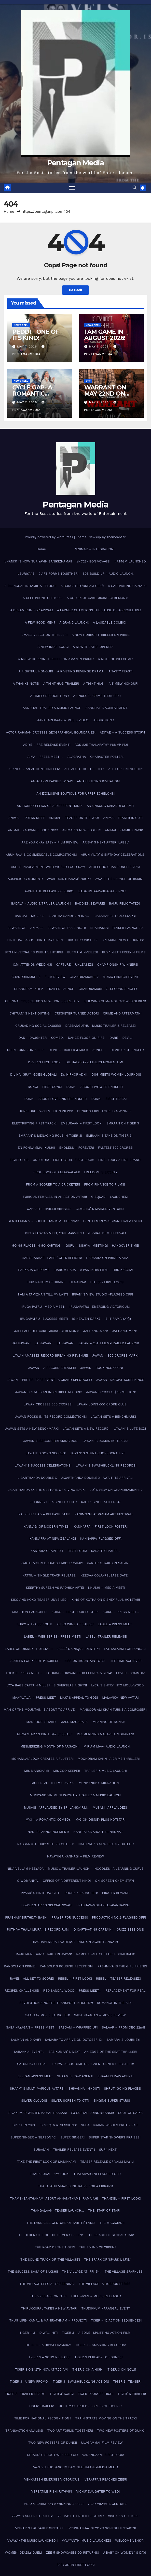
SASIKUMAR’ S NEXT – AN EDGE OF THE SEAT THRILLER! (92, 2052)
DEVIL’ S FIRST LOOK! (44, 1062)
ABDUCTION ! (103, 720)
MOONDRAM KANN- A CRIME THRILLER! (109, 1759)
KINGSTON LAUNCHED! (29, 1612)
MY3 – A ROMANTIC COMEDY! (48, 1820)
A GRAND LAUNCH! (74, 622)
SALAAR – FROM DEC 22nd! (123, 2027)
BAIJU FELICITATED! (124, 903)
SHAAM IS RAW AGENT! (75, 2076)
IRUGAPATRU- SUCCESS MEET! (44, 1319)
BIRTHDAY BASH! (20, 940)
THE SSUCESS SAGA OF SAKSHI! (33, 2272)
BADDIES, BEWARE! (90, 903)
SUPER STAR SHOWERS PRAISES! (114, 2137)
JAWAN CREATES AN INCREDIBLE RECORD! (48, 1392)
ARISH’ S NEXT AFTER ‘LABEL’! (106, 842)
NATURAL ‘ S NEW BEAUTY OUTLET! (106, 1844)
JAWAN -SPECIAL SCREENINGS (120, 1380)
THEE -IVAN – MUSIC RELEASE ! (96, 2296)
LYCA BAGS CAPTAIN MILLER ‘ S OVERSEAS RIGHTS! (46, 1685)
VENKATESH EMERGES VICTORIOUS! (52, 2479)
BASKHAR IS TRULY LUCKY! (115, 916)
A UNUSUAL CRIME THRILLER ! (97, 696)
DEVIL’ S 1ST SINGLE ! (127, 1050)
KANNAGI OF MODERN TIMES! (46, 1526)
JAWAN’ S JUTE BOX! (130, 1429)
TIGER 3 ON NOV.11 (122, 2369)
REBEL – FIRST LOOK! (75, 1978)
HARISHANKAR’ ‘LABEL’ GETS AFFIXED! (52, 1258)
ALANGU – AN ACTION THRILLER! (34, 769)
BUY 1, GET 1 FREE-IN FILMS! (124, 952)
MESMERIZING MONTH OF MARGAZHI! (49, 1746)
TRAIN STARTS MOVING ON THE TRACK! (106, 2418)
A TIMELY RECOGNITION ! (49, 696)
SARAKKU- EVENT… (29, 2052)
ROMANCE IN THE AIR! (114, 2003)
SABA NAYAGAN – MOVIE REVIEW (100, 2015)
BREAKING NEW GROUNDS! (123, 940)
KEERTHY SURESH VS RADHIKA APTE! (55, 1587)
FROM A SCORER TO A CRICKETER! (53, 1184)
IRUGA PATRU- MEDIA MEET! (43, 1306)
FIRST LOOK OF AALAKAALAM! (56, 1172)
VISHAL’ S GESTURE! (124, 2516)
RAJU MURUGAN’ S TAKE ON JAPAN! (44, 1954)
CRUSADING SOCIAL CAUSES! (38, 1026)
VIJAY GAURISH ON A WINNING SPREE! (53, 2504)
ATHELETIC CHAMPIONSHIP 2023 (114, 867)
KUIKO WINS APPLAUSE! (75, 1624)
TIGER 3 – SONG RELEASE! (49, 2357)
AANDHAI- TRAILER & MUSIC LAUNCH (52, 708)
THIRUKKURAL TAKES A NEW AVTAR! (49, 2308)
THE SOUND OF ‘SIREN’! (97, 2247)
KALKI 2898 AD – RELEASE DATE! (44, 1514)
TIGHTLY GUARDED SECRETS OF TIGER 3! (90, 2406)
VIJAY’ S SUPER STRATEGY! (32, 2516)
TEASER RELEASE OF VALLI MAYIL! (107, 2162)
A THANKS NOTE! (26, 683)
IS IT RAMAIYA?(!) (118, 1319)
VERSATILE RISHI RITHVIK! (51, 2492)
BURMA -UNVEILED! (82, 952)
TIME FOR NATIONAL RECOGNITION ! (42, 2418)
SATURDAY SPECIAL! (32, 2064)
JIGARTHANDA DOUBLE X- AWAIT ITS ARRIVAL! (97, 1478)
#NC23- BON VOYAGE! (93, 561)
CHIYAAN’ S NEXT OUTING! (30, 1013)
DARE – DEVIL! (121, 1038)
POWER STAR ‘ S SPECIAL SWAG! (46, 1905)
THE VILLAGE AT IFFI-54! (81, 2272)
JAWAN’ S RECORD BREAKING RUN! (50, 1441)
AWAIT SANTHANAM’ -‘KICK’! (69, 879)
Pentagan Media (75, 162)
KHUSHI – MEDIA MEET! (106, 1587)
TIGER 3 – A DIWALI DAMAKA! (48, 2345)
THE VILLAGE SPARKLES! (124, 2272)
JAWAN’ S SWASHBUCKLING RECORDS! (106, 1465)
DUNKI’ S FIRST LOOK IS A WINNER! (104, 1111)
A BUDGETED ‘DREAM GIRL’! (82, 586)
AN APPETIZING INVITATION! (98, 781)
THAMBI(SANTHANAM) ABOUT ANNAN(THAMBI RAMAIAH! (54, 2198)
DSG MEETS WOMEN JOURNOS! (116, 1074)
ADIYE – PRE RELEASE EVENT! (46, 745)
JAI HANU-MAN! (95, 1331)
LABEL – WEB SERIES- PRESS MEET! (52, 1636)
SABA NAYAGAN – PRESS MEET (30, 2027)
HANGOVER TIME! (125, 1245)
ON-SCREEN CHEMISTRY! (114, 1881)
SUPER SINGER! (72, 2137)
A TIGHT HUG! (93, 683)
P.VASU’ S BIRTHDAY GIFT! (40, 1893)
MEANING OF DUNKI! (109, 1722)
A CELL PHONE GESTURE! (43, 598)
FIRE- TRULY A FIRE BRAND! (119, 1160)
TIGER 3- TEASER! (127, 2382)
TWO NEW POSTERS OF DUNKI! (121, 2430)
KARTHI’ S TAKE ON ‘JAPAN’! (108, 1563)
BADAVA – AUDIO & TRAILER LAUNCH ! (41, 903)
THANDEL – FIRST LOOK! (121, 2198)
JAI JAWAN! (43, 1343)
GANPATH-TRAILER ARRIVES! (49, 1209)
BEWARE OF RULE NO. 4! (66, 928)
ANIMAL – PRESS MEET (26, 818)
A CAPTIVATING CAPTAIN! (127, 586)
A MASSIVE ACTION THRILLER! (43, 635)
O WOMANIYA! (28, 1881)
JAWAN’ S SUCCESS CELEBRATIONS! (43, 1465)
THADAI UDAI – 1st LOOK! (49, 2174)
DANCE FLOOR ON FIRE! (86, 1038)
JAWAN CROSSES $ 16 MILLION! (111, 1392)
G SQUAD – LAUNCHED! (109, 1197)
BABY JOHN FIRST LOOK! (75, 2565)
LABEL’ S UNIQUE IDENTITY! (78, 1649)
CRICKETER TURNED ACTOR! (77, 1013)
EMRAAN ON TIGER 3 (123, 1123)
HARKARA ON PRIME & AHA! (107, 1258)
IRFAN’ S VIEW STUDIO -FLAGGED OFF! (102, 1294)
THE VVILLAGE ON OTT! (48, 2296)
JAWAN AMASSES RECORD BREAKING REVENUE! (50, 1355)
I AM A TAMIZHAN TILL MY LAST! (43, 1294)
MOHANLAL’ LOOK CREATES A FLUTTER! (42, 1759)
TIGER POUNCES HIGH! (95, 2394)
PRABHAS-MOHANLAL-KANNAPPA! (103, 1905)
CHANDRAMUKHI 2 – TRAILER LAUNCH (44, 989)
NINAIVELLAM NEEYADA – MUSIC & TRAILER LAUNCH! (48, 1868)
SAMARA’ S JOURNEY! (123, 2040)
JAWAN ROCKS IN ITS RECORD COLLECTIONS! (51, 1416)
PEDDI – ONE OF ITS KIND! (35, 335)
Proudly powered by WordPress (49, 537)
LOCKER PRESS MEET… (24, 1673)
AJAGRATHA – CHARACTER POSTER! (96, 757)
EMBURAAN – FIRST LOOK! (81, 1123)
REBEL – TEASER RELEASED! (118, 1978)
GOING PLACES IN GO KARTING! (36, 1245)
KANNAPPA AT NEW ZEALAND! (52, 1539)
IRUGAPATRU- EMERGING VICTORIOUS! (99, 1306)
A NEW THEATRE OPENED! (93, 647)
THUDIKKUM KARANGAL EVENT (105, 2308)
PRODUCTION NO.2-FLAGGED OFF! (119, 1917)
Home (9, 211)
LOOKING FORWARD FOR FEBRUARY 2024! (79, 1673)
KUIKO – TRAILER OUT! (34, 1624)
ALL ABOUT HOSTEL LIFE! (84, 769)
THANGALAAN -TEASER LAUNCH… (57, 2211)
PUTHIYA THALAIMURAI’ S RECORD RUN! (38, 1930)
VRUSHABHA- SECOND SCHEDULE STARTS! (102, 2528)
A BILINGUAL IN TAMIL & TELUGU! (30, 586)
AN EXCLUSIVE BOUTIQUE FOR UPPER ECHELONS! (75, 793)
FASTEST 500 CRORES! (115, 1148)
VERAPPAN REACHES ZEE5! (105, 2479)
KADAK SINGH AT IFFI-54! (101, 1502)
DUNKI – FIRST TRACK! (109, 1099)
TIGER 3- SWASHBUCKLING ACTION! (81, 2382)
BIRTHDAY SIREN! (50, 940)
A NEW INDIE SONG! (53, 647)
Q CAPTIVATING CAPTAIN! (92, 1930)
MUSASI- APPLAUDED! (110, 1807)
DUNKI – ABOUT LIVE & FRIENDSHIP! (94, 1087)
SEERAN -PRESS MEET (35, 2076)
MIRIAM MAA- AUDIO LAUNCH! (107, 1746)
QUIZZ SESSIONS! (130, 1930)
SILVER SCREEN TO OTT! (70, 2101)
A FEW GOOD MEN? (40, 622)
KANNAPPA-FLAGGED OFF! (101, 1539)
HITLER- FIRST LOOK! (107, 1282)
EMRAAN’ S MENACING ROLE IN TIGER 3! (50, 1135)
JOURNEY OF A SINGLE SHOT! (54, 1502)
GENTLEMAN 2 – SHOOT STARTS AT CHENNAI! (43, 1221)
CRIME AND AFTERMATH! (122, 1013)
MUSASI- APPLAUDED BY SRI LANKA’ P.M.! (56, 1807)
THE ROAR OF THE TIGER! (55, 2247)
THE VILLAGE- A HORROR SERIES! (105, 2284)
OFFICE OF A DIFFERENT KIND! (67, 1881)
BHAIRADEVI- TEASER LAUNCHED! (116, 928)
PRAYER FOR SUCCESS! (70, 1917)
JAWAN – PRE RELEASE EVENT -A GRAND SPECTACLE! (49, 1380)
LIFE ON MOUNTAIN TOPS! (85, 1661)
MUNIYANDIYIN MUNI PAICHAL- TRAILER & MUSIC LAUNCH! (75, 1795)
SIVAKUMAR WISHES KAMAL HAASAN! (37, 2113)
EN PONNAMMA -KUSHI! (36, 1148)
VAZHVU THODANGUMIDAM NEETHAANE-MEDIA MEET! (75, 2467)
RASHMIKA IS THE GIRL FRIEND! (122, 1966)
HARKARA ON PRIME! (34, 1270)
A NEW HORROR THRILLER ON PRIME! (101, 635)
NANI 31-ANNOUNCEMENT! (48, 1832)
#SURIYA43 (25, 573)
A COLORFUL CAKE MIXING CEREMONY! (97, 598)
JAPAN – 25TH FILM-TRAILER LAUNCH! (109, 1343)
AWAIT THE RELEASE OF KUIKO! (49, 891)
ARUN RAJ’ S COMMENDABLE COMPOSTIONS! (41, 854)
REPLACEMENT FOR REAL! (126, 1991)
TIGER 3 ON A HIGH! (87, 2369)
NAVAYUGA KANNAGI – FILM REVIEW (75, 1856)
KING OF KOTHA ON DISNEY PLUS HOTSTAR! (106, 1600)
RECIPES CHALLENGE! (22, 1991)
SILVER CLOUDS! (34, 2101)
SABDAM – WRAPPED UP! (78, 2027)
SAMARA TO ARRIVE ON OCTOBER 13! (74, 2040)
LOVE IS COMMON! (130, 1673)
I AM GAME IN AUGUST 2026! (104, 335)
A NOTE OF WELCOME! (115, 659)
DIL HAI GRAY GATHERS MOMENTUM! (94, 1062)
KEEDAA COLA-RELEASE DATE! (104, 1575)
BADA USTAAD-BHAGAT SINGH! (102, 891)
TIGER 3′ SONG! (62, 2394)
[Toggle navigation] (71, 187)
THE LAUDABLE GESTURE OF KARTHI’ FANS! (61, 2223)
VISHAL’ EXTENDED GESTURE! (80, 2516)
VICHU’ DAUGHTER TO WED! (98, 2492)
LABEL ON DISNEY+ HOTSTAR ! (28, 1649)
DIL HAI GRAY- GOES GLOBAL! (33, 1074)
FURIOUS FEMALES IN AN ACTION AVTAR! (55, 1197)
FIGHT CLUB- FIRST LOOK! (73, 1160)
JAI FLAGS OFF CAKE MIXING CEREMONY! (46, 1331)
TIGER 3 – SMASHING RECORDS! (100, 2345)
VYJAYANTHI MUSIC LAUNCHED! (86, 2540)
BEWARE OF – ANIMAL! (25, 928)
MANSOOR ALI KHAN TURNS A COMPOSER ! (113, 1710)
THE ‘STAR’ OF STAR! (104, 2211)
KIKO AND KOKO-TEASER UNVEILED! (39, 1600)
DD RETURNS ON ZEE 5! (25, 1050)
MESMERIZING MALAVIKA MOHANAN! (105, 1734)
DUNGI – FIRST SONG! (45, 1087)
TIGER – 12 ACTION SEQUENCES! (116, 2320)
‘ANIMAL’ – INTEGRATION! (94, 549)
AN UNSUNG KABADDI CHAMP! (110, 806)
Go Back (75, 290)
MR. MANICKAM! (36, 1771)
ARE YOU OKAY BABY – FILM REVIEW (49, 842)
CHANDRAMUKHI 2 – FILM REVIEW (39, 977)
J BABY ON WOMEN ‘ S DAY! (124, 2553)
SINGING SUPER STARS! (111, 2101)
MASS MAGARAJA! (74, 1722)
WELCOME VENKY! (129, 2540)
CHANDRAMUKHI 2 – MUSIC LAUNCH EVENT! (104, 977)
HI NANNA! (77, 1282)
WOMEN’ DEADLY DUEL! (23, 2553)
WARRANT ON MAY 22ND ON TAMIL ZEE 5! (105, 393)
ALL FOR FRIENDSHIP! (125, 769)
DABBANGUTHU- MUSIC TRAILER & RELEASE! (100, 1026)
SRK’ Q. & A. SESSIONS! (59, 2125)
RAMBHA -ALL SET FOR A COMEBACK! (105, 1954)
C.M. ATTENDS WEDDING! (32, 964)
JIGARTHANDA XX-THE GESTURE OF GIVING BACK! (46, 1490)
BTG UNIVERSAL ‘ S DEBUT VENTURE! (34, 952)
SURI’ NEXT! (108, 2149)
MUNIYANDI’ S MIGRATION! (99, 1783)
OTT (88, 381)
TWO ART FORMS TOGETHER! (70, 2430)
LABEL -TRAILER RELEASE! (106, 1636)
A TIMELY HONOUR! (123, 683)
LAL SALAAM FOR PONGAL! (125, 1649)
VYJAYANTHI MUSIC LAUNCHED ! (32, 2540)
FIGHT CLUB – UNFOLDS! (29, 1160)
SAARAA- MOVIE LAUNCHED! (47, 2015)
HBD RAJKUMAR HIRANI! (46, 1282)
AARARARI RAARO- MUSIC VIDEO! (63, 720)
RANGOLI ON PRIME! (20, 1966)
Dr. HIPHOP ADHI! (74, 1074)
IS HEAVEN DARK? (86, 1319)
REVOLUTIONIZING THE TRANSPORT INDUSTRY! (56, 2003)
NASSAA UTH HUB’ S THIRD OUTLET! (45, 1844)
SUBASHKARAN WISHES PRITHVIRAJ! (109, 2125)
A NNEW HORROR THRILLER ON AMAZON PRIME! (56, 659)
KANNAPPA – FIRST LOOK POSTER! (101, 1526)
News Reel (21, 325)
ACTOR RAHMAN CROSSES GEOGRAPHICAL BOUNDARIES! (51, 732)
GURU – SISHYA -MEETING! (87, 1245)
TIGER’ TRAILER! (41, 2406)
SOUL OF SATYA (130, 2113)
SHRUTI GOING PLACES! (122, 2088)
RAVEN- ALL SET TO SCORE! (32, 1978)
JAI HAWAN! (21, 1343)
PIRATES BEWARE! (116, 1893)
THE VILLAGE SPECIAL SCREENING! (47, 2284)
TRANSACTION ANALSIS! (24, 2430)
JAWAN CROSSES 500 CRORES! (48, 1404)
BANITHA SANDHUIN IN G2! (69, 916)
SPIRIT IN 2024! (25, 2125)
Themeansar (116, 537)
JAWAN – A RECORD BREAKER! (52, 1368)
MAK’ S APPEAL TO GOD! (79, 1697)
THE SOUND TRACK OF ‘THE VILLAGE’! (50, 2259)
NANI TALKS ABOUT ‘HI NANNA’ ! (98, 1832)
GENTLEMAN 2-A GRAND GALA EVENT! (113, 1221)
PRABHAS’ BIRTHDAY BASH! (26, 1917)
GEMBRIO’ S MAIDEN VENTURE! (99, 1209)
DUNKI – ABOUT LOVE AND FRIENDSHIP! (55, 1099)
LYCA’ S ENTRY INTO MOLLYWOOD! (118, 1685)
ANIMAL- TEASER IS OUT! (123, 818)
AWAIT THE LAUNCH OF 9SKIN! (119, 879)
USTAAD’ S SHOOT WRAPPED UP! (52, 2455)
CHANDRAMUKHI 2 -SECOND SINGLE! (108, 989)
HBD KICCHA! (122, 1270)
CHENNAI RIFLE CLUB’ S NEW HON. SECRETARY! (42, 1001)
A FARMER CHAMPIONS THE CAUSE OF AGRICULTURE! (99, 610)
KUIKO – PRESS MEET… (121, 1612)
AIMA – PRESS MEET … (45, 757)
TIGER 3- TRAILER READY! (25, 2394)
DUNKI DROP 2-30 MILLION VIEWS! (46, 1111)
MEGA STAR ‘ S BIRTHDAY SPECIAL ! (44, 1734)
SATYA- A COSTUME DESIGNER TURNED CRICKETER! (93, 2064)
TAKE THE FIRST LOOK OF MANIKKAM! (46, 2162)
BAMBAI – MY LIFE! (29, 916)
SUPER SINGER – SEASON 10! (33, 2137)
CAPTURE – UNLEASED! (74, 964)
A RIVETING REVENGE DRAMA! (80, 671)
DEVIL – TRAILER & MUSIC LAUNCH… (78, 1050)
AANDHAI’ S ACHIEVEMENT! (106, 708)
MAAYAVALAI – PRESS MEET (34, 1697)
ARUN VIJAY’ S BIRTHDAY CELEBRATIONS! (113, 854)
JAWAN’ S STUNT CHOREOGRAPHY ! (97, 1453)
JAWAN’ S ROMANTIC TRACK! (105, 1441)
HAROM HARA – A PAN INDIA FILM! (81, 1270)
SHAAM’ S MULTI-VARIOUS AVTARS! (37, 2088)
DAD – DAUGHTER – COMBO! (41, 1038)
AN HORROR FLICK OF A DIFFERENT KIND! (49, 806)
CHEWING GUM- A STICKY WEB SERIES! (115, 1001)
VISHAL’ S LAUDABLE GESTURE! (39, 2528)
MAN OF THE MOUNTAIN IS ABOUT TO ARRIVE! (40, 1710)
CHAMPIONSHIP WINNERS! (117, 964)
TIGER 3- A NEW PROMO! (29, 2382)
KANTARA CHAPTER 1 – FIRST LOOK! (59, 1551)
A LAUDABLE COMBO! (109, 622)
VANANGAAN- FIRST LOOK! (103, 2455)
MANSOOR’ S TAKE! (41, 1722)
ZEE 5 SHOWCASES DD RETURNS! (72, 2553)
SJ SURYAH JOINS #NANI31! (92, 2113)
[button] (135, 188)
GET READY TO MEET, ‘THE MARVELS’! (54, 1233)
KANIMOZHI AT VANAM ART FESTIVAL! (103, 1514)
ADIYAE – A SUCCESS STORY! (122, 732)
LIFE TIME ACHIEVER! (126, 1661)
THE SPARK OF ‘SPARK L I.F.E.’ (107, 2259)
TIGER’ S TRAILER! (132, 2394)
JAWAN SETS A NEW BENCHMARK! (32, 1429)
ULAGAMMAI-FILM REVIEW (102, 2443)
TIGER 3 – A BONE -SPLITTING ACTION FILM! (96, 2333)
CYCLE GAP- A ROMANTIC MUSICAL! (32, 393)
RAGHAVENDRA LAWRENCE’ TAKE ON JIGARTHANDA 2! (75, 1942)
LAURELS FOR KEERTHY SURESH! (34, 1661)
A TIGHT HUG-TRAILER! (61, 683)
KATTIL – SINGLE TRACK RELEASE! (49, 1575)
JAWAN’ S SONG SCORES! (46, 1453)
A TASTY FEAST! (121, 671)
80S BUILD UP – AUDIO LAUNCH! (108, 573)
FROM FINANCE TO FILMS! (104, 1184)
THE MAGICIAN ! (111, 2223)
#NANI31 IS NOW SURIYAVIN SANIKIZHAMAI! (38, 561)
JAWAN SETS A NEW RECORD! (86, 1429)
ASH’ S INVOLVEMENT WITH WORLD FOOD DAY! (48, 867)
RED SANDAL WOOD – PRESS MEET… (72, 1991)
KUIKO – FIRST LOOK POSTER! (75, 1612)
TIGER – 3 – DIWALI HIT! (39, 2333)
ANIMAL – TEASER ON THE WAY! (74, 818)
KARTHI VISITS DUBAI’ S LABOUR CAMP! (52, 1563)
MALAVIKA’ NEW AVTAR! (120, 1697)
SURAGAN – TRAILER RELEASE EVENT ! (64, 2149)
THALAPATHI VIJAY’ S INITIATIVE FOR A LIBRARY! (75, 2186)
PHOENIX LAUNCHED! (81, 1893)
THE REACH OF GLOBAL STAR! (110, 2235)
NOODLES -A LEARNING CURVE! (119, 1868)
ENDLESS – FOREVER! (76, 1148)
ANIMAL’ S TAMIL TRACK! (124, 830)
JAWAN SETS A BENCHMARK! (113, 1416)
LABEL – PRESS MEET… (116, 1624)
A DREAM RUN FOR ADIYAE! (31, 610)
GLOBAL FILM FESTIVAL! (107, 1233)
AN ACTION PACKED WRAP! (52, 781)
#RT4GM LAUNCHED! (130, 561)
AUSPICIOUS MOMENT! (25, 879)
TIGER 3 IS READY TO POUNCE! (99, 2357)
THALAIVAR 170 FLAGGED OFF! (97, 2174)
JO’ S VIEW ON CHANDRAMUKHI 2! (116, 1490)
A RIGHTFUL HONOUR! (35, 671)
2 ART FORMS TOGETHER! (59, 573)
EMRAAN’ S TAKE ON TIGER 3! (109, 1135)
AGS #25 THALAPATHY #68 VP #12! (101, 745)
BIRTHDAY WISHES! (82, 940)
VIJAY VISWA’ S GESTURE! (107, 2504)
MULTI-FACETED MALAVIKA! (52, 1783)
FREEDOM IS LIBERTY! (101, 1172)
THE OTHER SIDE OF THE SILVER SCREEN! (50, 2235)
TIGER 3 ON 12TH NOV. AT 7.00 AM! (41, 2369)
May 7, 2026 (27, 346)
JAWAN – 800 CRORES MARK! (115, 1355)
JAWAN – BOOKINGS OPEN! (101, 1368)
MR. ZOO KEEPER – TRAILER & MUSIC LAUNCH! (90, 1771)
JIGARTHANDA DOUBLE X (37, 1478)
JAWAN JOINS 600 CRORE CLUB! (102, 1404)
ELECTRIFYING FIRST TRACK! (34, 1123)
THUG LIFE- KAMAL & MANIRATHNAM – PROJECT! (48, 2320)
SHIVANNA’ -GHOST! (84, 2088)
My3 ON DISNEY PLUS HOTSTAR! (100, 1820)
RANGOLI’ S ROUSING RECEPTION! (66, 1966)
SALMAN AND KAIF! (26, 2040)
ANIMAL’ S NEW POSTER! (81, 830)
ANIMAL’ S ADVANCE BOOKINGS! (33, 830)
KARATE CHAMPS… (105, 1551)
